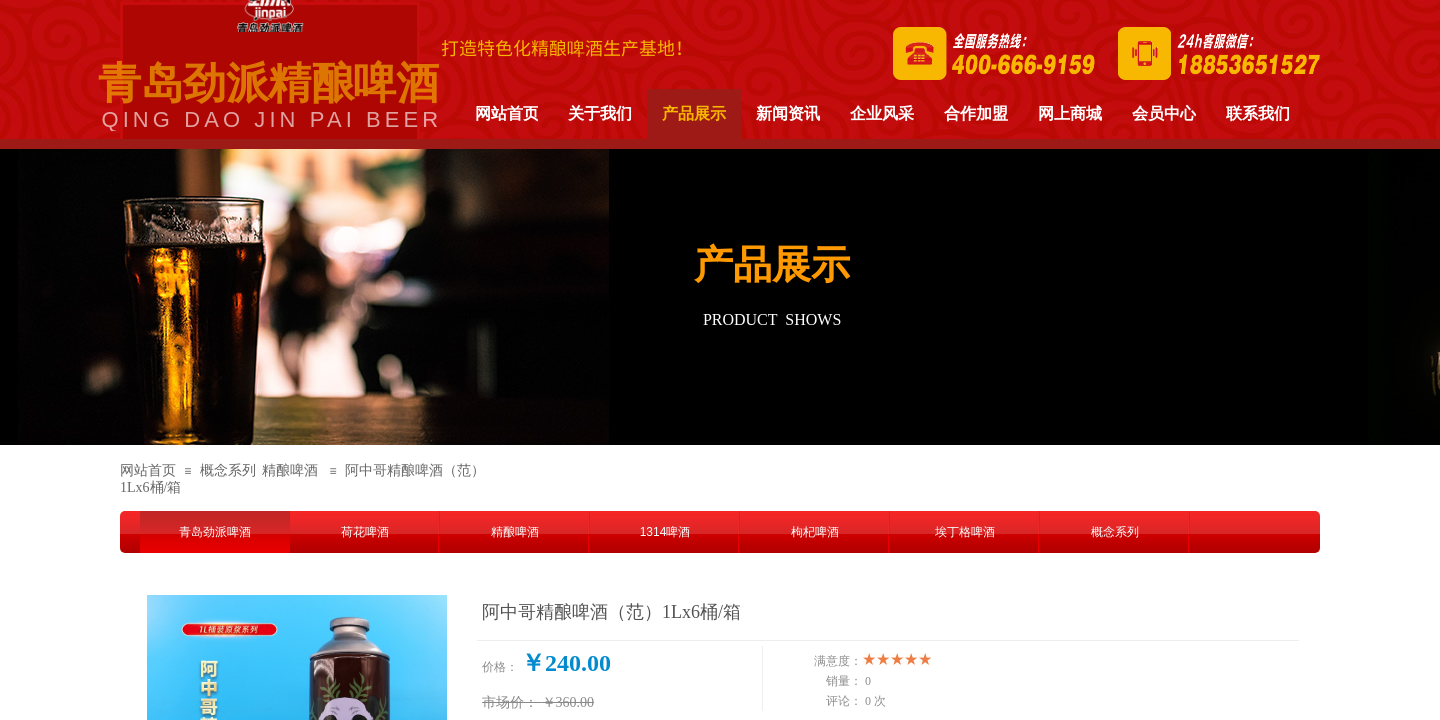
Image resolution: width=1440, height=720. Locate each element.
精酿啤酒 (290, 470)
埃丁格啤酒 (965, 532)
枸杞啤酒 (815, 532)
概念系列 (228, 470)
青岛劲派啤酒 (215, 532)
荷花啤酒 (365, 532)
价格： (500, 667)
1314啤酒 (665, 532)
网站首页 (148, 470)
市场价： (510, 702)
